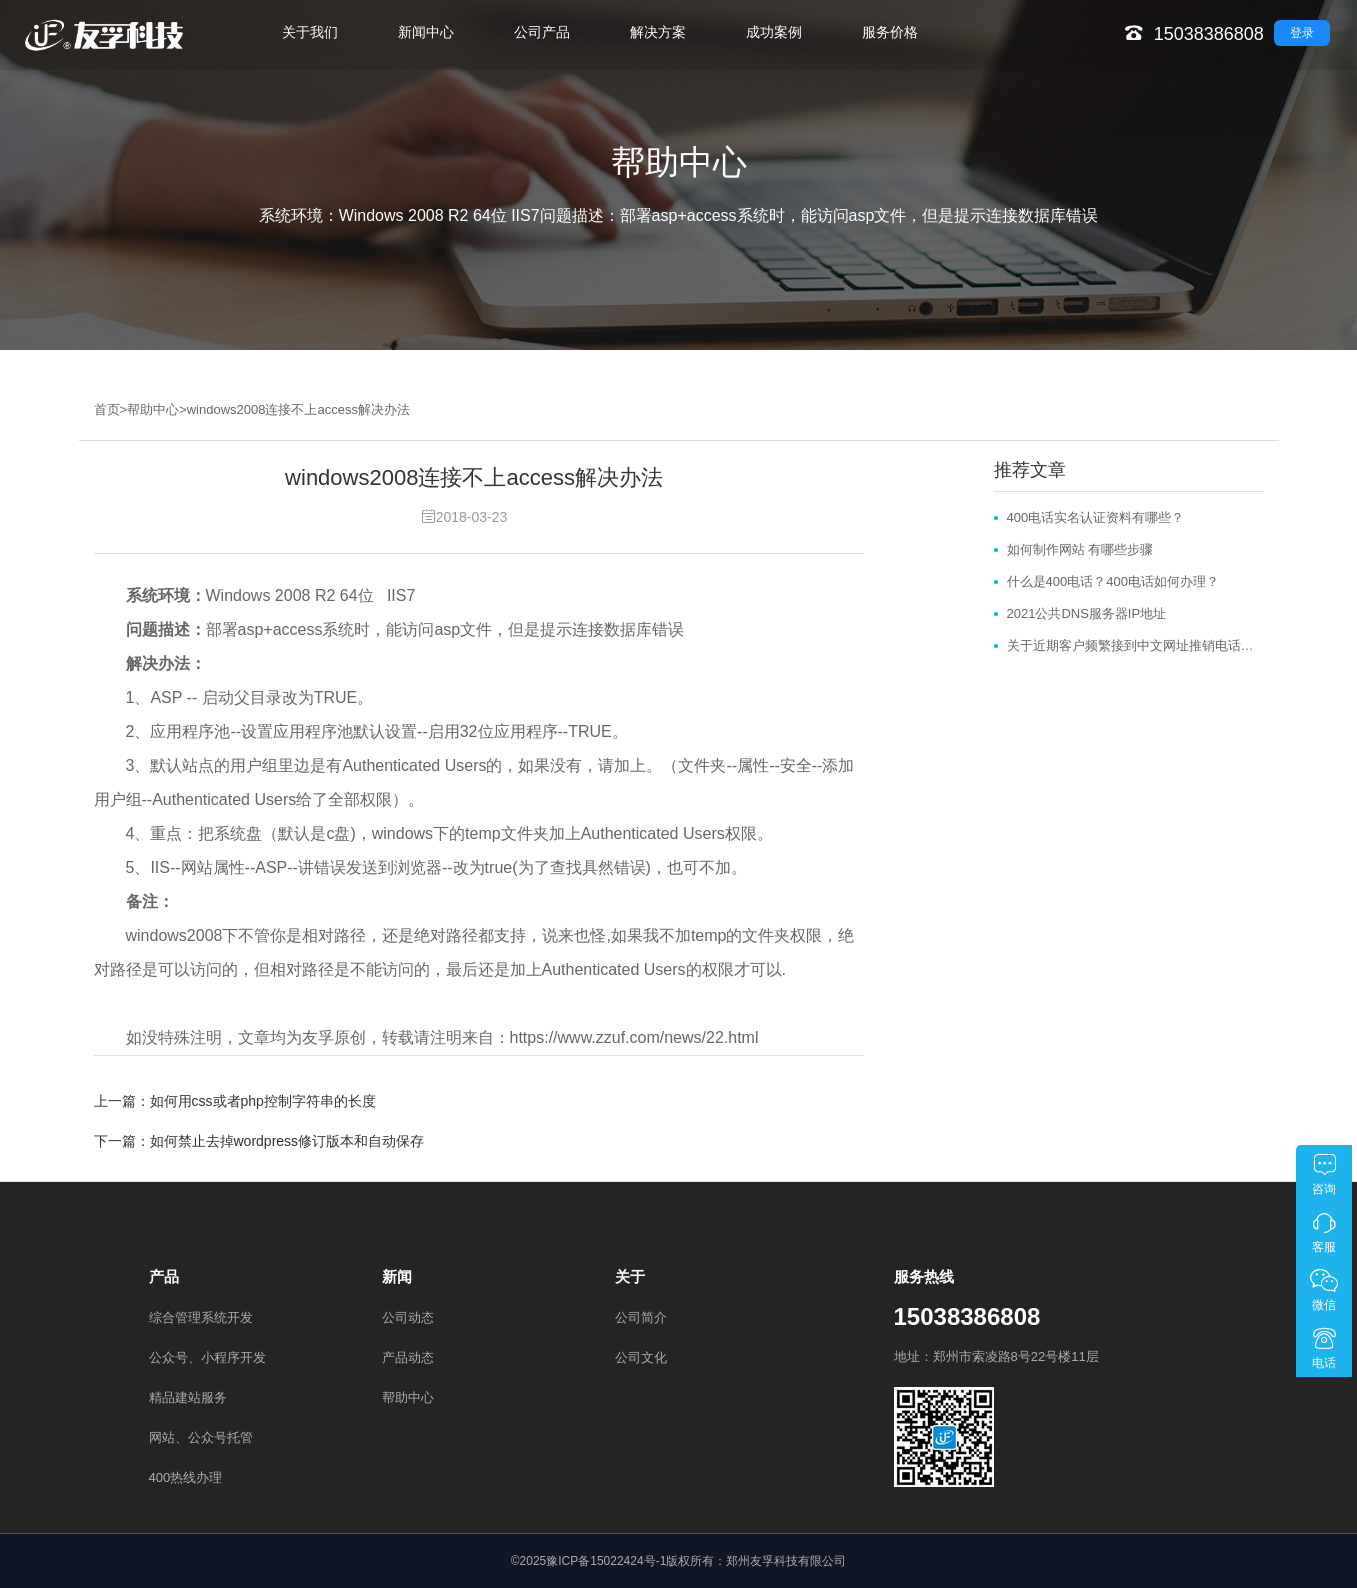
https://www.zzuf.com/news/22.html (634, 1037)
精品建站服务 (188, 1397)
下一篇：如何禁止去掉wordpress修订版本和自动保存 (259, 1141)
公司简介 (641, 1317)
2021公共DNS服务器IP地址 (1087, 613)
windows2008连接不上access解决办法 (298, 409)
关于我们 (310, 32)
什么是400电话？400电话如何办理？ (1113, 581)
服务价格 (890, 32)
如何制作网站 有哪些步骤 (1080, 549)
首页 (107, 409)
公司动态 (408, 1317)
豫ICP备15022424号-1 (606, 1561)
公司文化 (641, 1357)
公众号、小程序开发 (207, 1357)
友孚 (318, 1037)
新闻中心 (426, 32)
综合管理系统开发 (201, 1317)
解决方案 (658, 32)
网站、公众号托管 (201, 1437)
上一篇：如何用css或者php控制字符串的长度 (235, 1101)
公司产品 (542, 32)
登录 (1302, 33)
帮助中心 (153, 409)
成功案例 (774, 32)
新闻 (397, 1276)
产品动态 (408, 1357)
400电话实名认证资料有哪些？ (1096, 517)
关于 (630, 1276)
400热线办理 (186, 1477)
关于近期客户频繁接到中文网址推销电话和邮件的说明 (1135, 645)
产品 (164, 1276)
